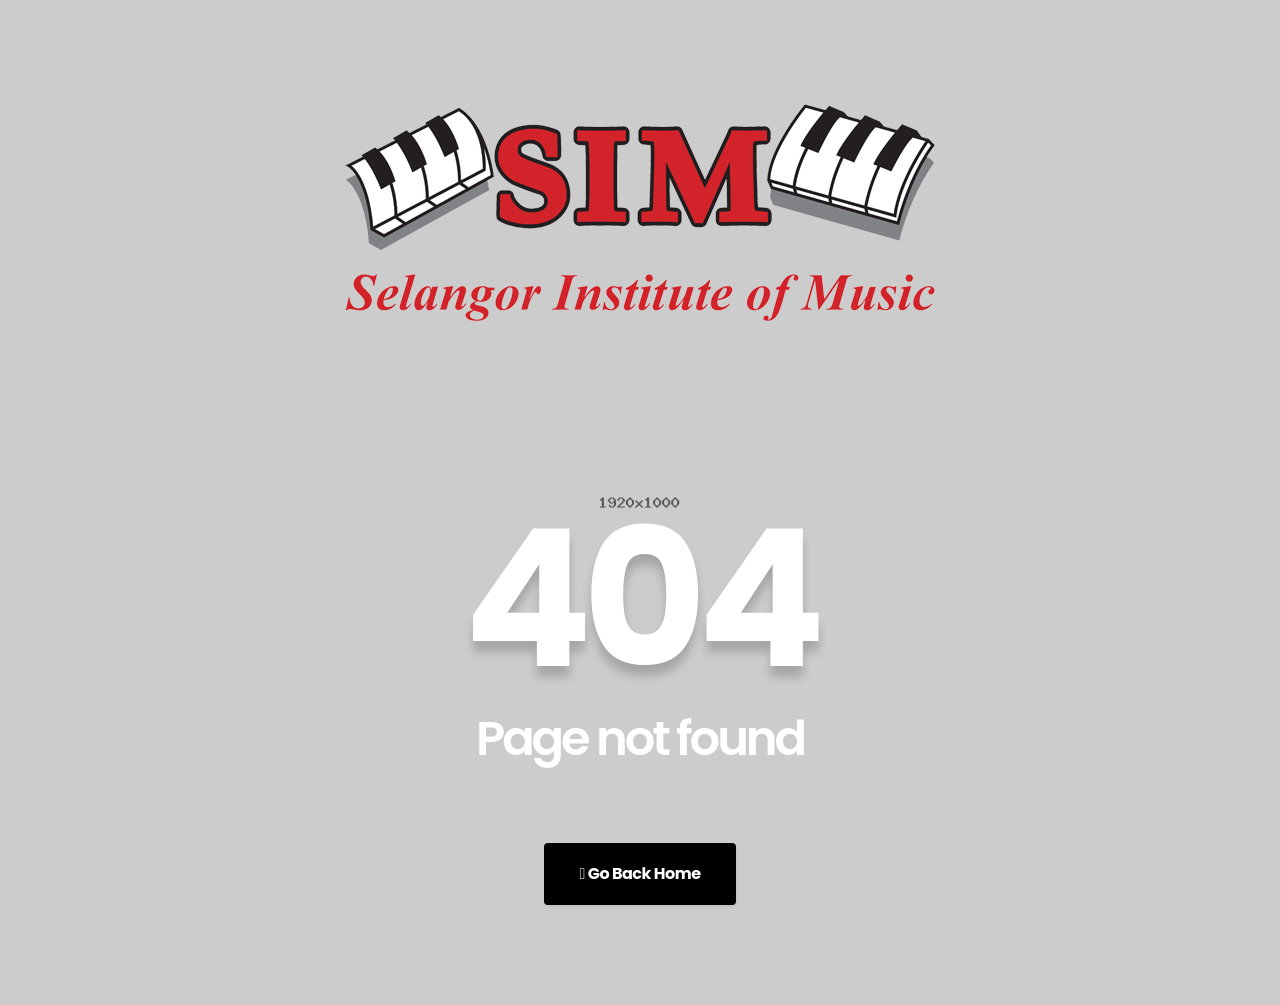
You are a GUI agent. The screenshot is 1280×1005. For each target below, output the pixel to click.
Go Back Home (639, 873)
